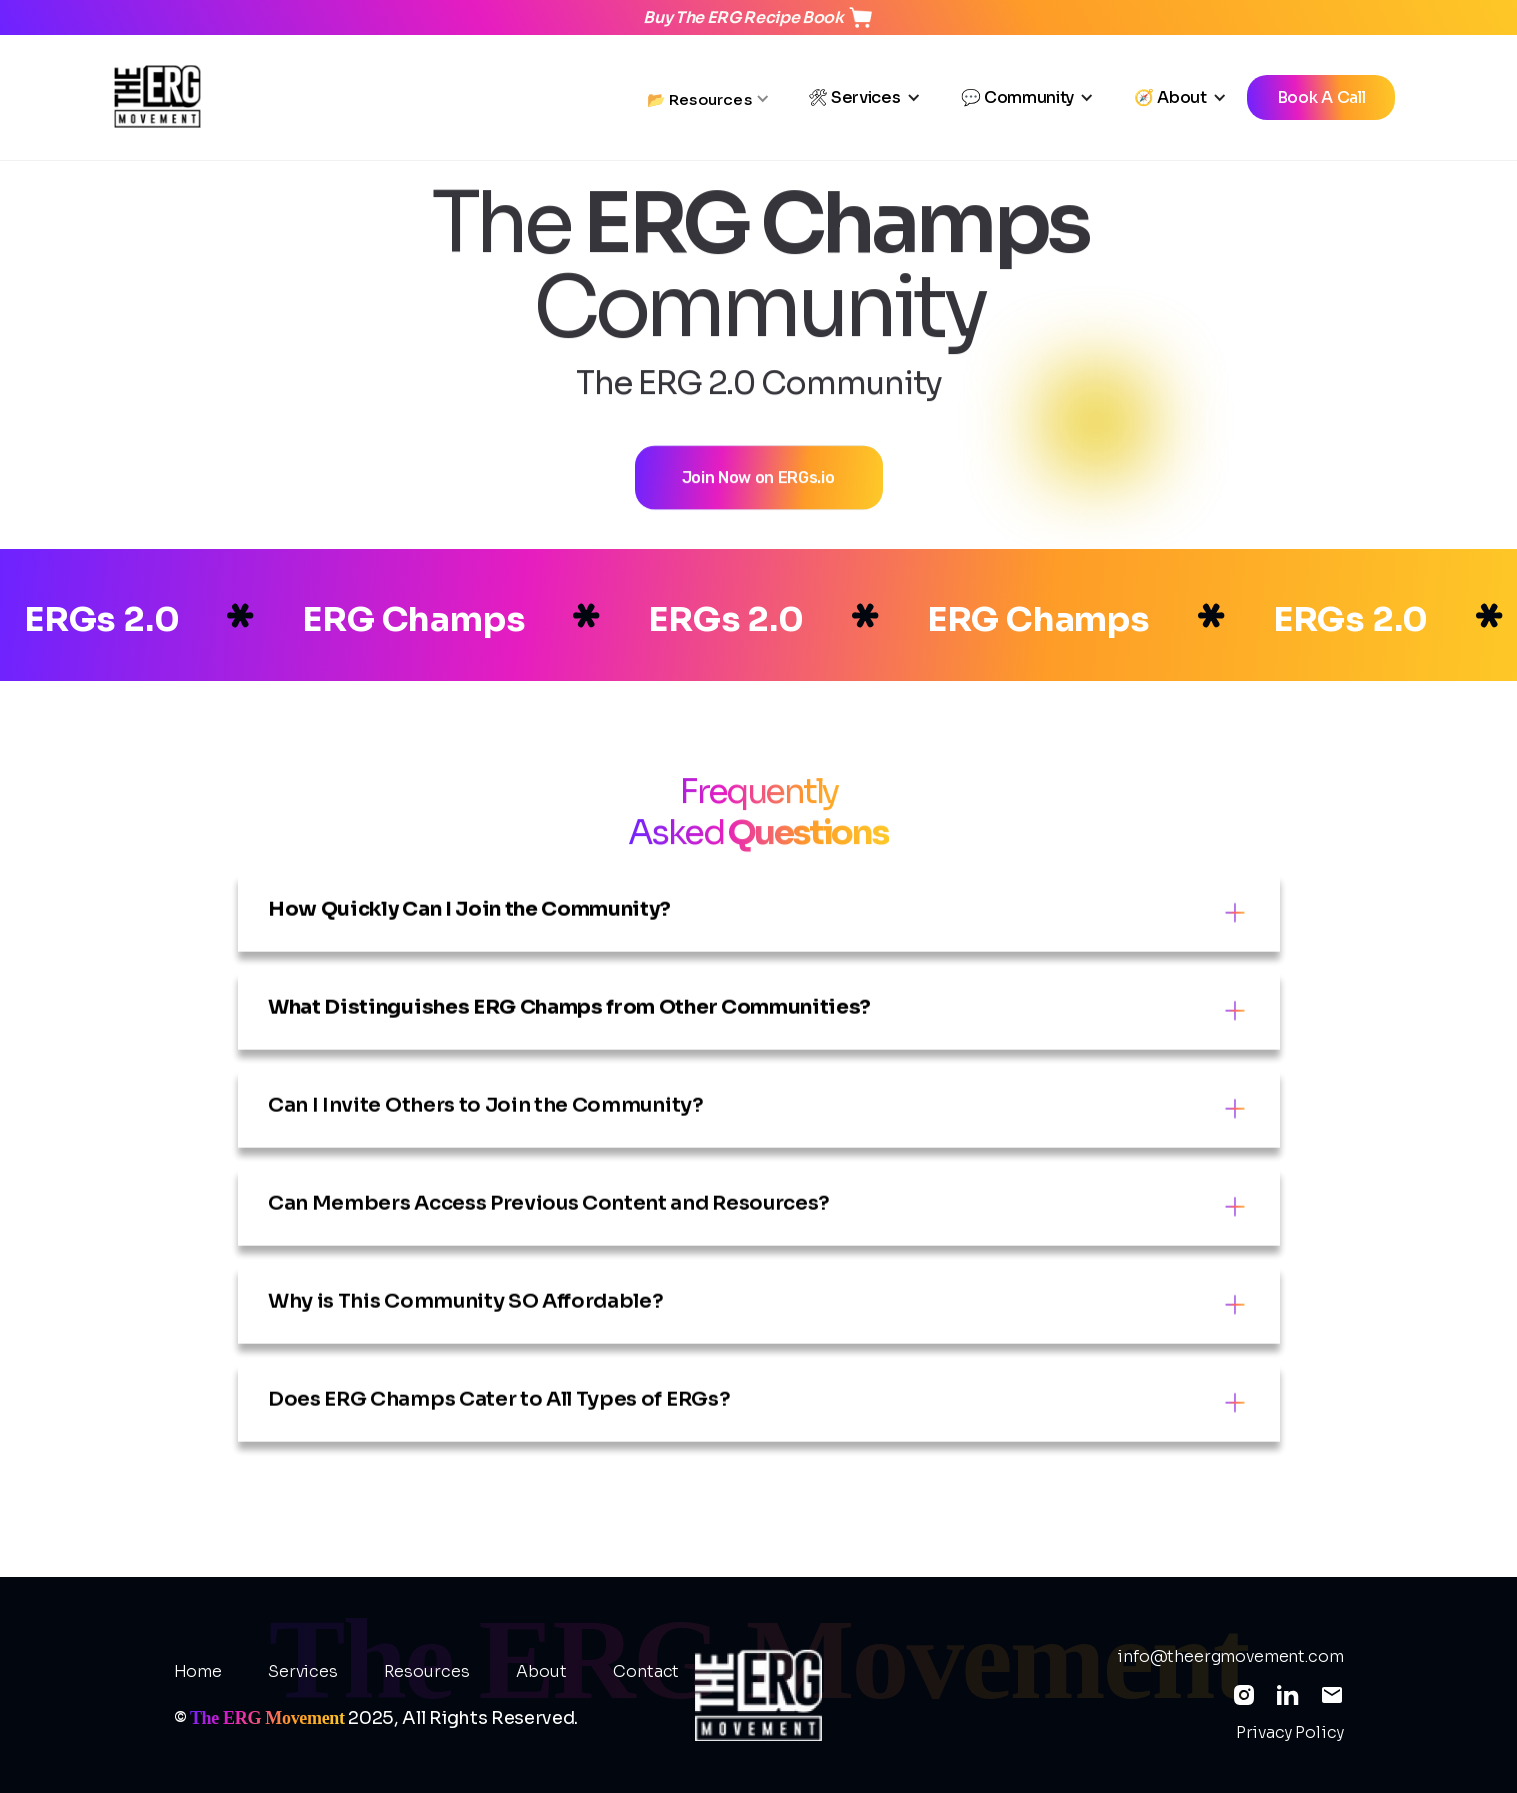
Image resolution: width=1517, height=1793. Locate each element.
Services (303, 1672)
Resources (427, 1672)
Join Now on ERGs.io (757, 496)
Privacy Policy (1290, 1733)
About (541, 1672)
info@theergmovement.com (1230, 1657)
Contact (646, 1672)
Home (198, 1672)
